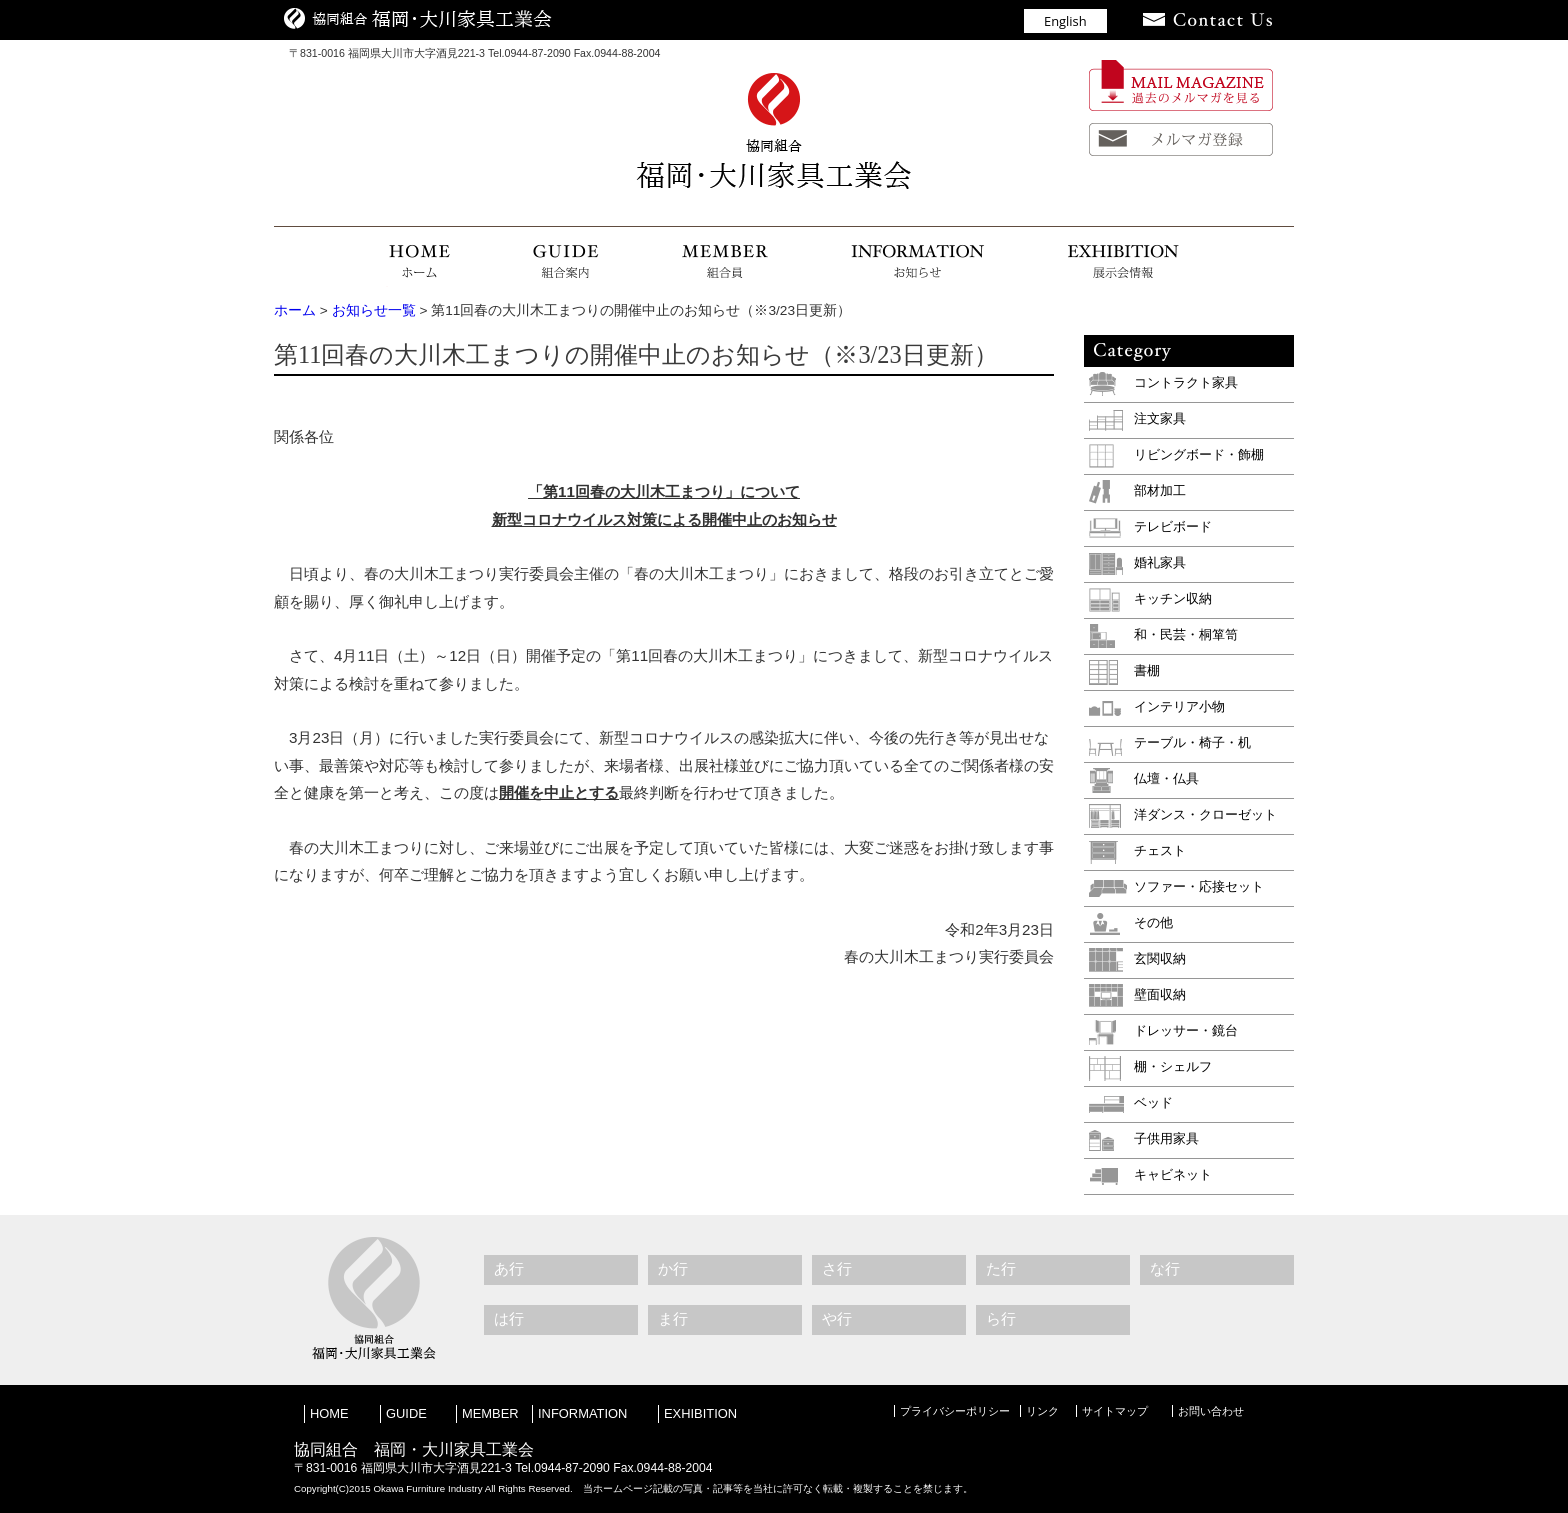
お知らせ (911, 262)
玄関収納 (1160, 958)
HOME (439, 262)
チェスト (1160, 850)
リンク (1042, 1411)
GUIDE (406, 1413)
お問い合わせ (1211, 1411)
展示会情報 (1104, 262)
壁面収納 (1160, 994)
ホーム (295, 310)
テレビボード (1173, 526)
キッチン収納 (1173, 598)
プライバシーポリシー (955, 1411)
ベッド (1153, 1102)
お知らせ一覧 (374, 310)
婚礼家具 (1160, 562)
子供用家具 (1166, 1138)
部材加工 (1160, 490)
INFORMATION (582, 1413)
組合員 (716, 262)
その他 (1153, 922)
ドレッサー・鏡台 (1186, 1030)
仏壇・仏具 (1166, 778)
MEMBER (490, 1413)
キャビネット (1173, 1174)
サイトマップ (1115, 1411)
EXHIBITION (700, 1413)
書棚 (1147, 670)
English (1065, 21)
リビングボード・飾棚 (1199, 454)
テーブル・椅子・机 (1192, 742)
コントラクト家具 (1186, 382)
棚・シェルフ (1173, 1066)
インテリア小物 (1179, 706)
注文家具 (1160, 418)
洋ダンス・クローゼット (1205, 814)
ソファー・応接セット (1199, 886)
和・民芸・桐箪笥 (1186, 634)
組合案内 (564, 262)
